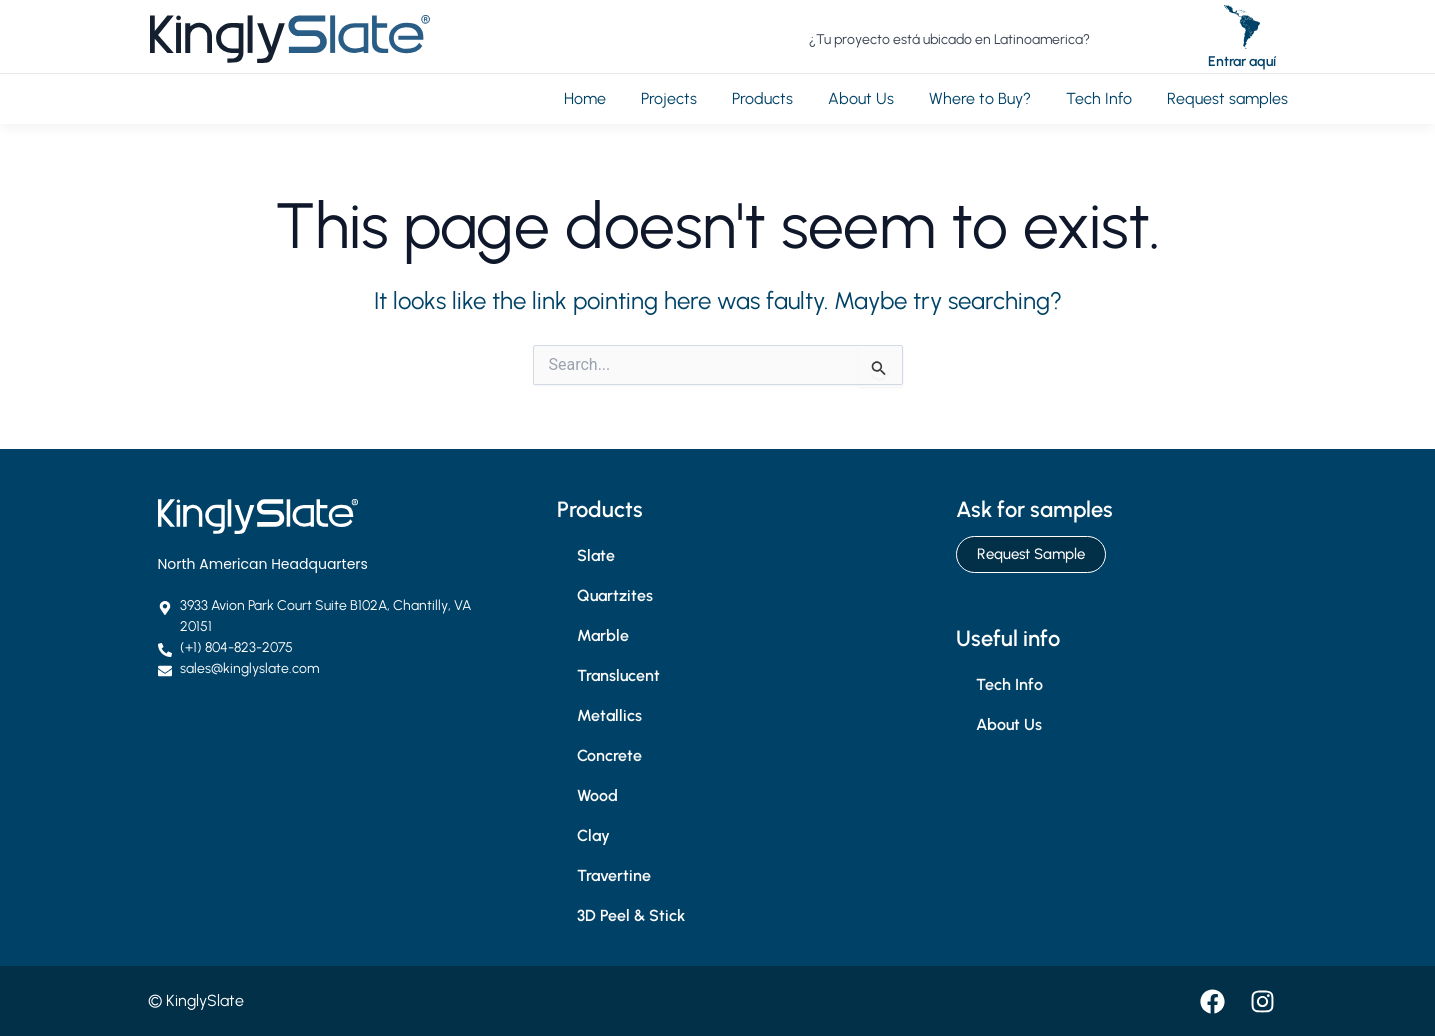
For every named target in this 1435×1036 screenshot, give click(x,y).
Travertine (614, 875)
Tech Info (1099, 98)
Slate (596, 555)
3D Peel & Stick (631, 915)
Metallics (609, 715)
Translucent (618, 675)
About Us (861, 98)
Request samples (1227, 98)
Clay (593, 835)
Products (762, 98)
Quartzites (615, 595)
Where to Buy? (980, 98)
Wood (597, 795)
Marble (603, 635)
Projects (669, 98)
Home (585, 98)
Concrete (609, 755)
